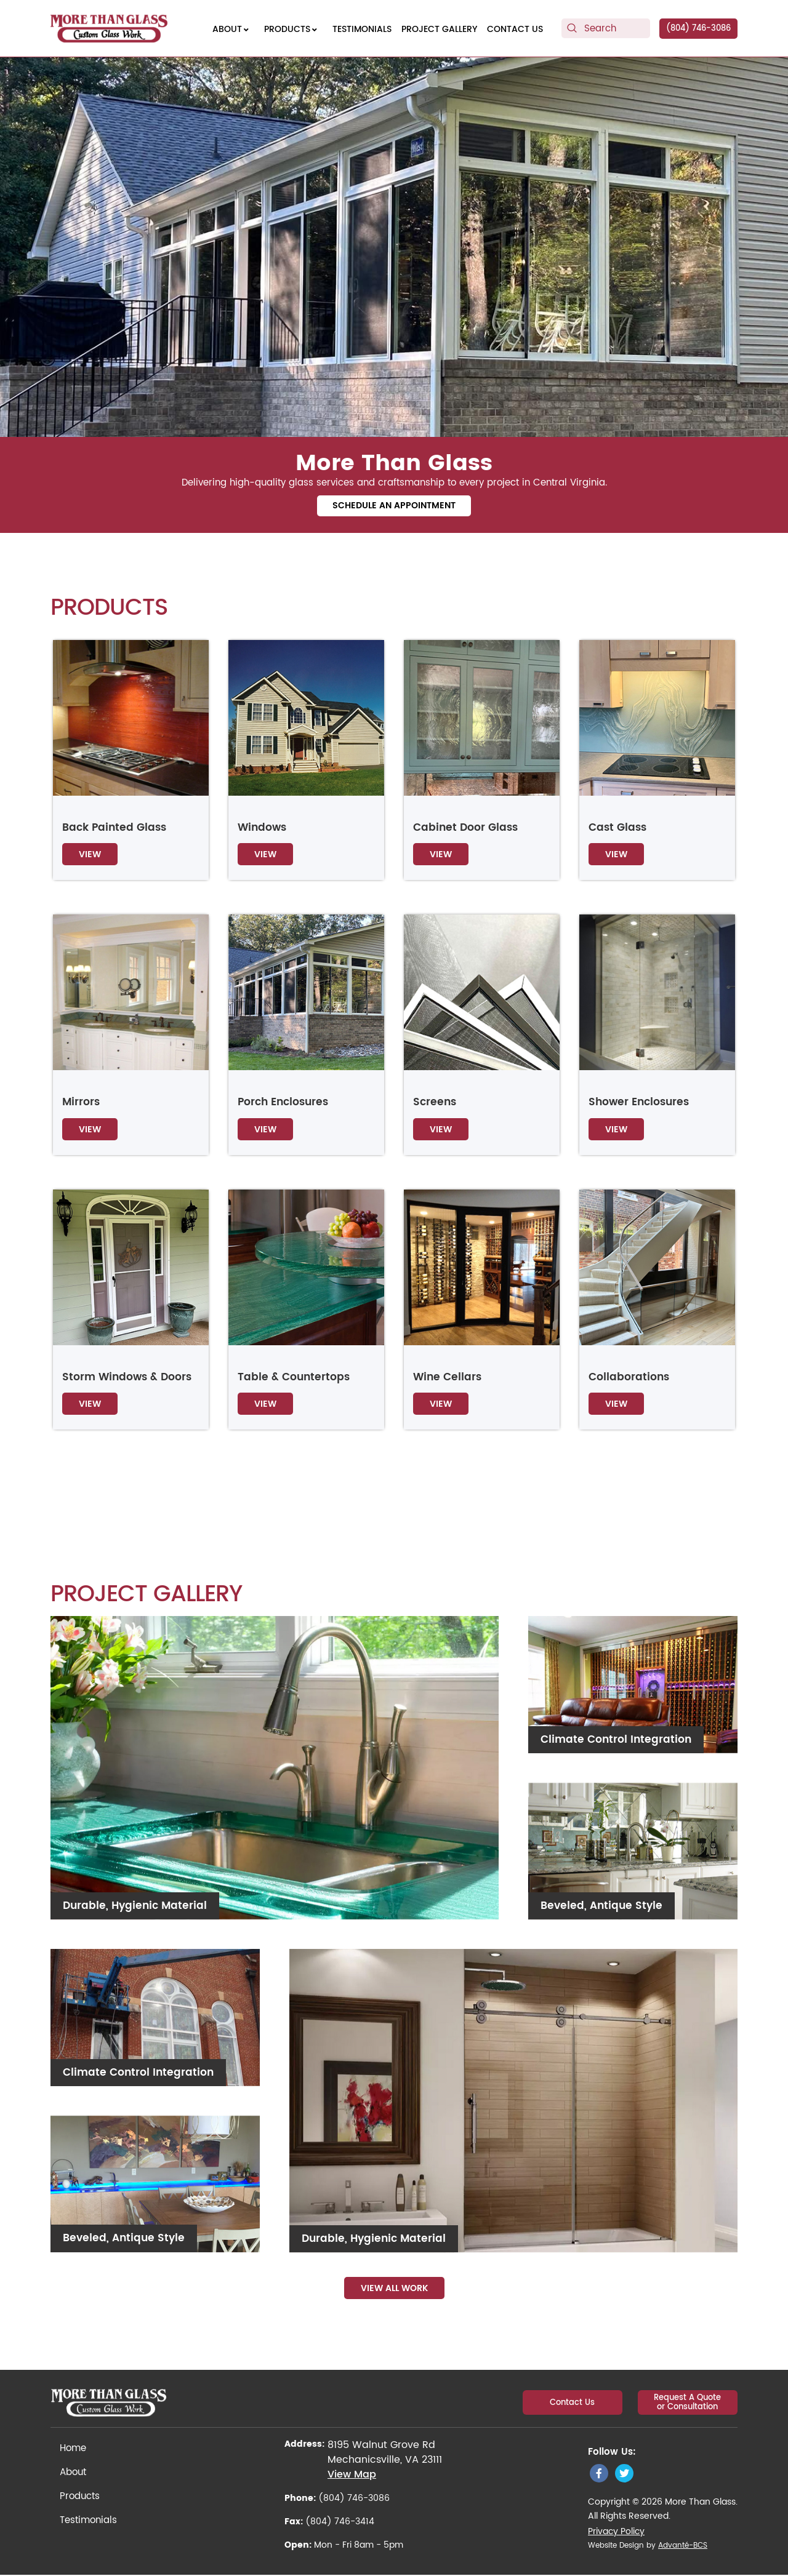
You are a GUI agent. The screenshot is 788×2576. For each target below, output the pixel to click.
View (90, 856)
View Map (352, 2476)
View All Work (394, 2290)
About (73, 2473)
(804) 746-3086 (698, 29)
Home (73, 2449)
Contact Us (574, 2402)
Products (80, 2497)
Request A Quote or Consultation (688, 2402)
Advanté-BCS (682, 2547)
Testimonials (88, 2521)
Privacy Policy (616, 2533)
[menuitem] (233, 28)
